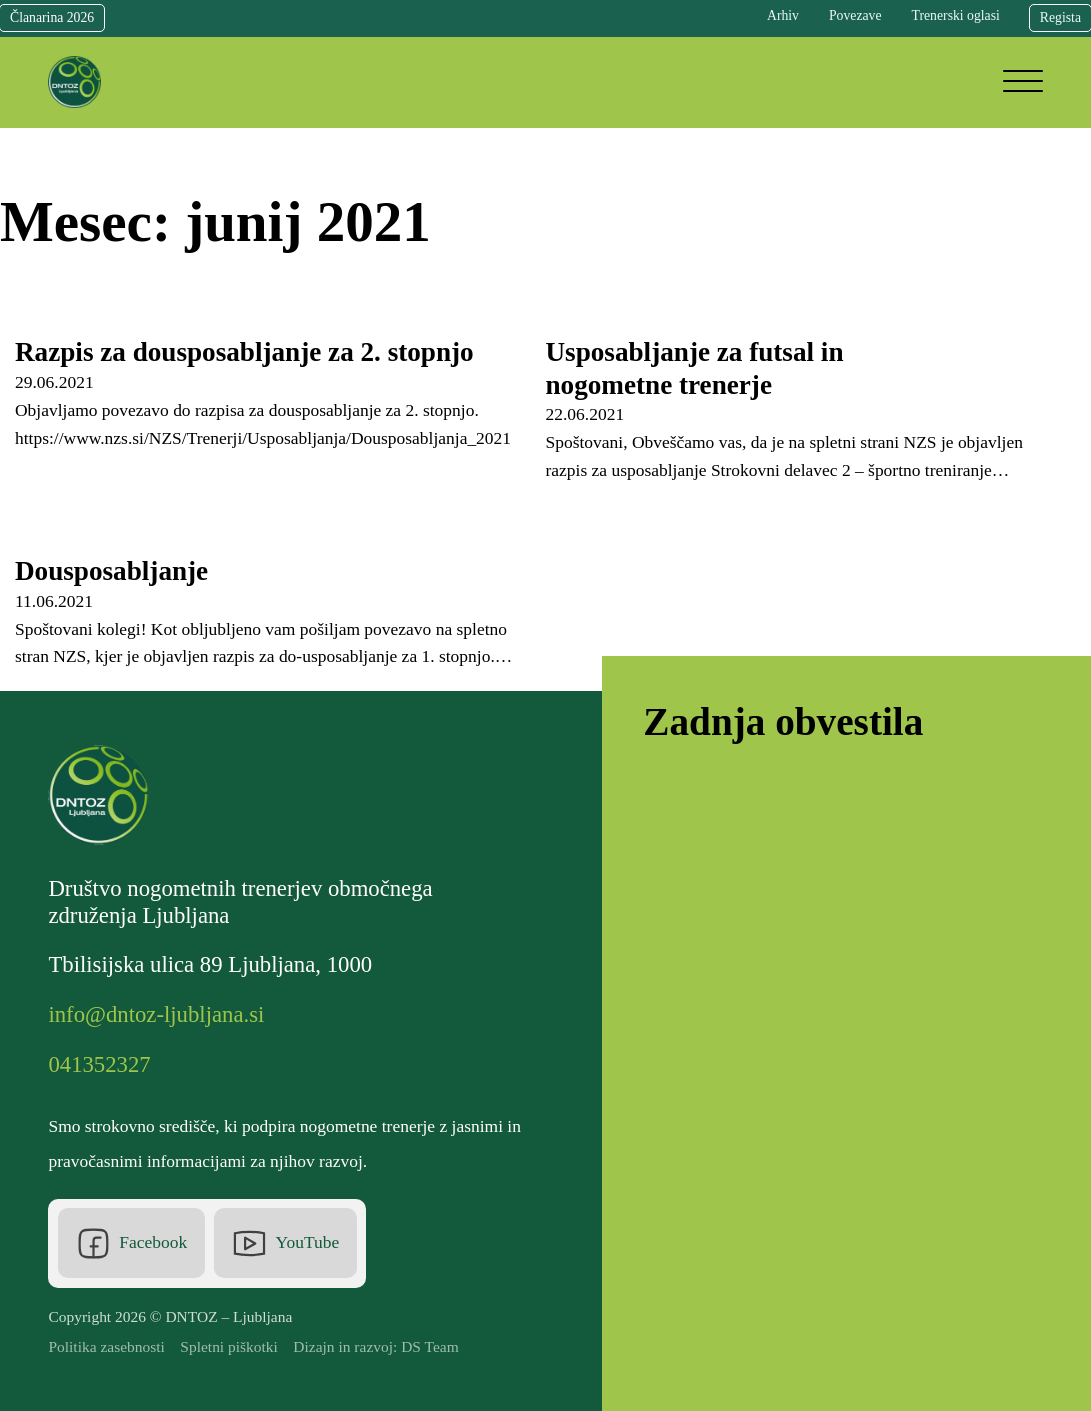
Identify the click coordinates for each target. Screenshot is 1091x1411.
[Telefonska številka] (104, 1065)
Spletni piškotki (229, 1346)
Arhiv (783, 15)
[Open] (1023, 82)
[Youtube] (285, 1243)
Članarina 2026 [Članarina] (52, 17)
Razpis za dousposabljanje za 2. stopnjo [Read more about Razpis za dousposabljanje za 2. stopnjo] (244, 352)
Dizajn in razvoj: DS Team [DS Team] (375, 1346)
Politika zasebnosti (106, 1346)
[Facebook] (131, 1243)
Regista (1060, 17)
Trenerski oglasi (956, 15)
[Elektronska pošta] (161, 1015)
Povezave (855, 15)
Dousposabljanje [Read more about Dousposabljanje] (111, 571)
